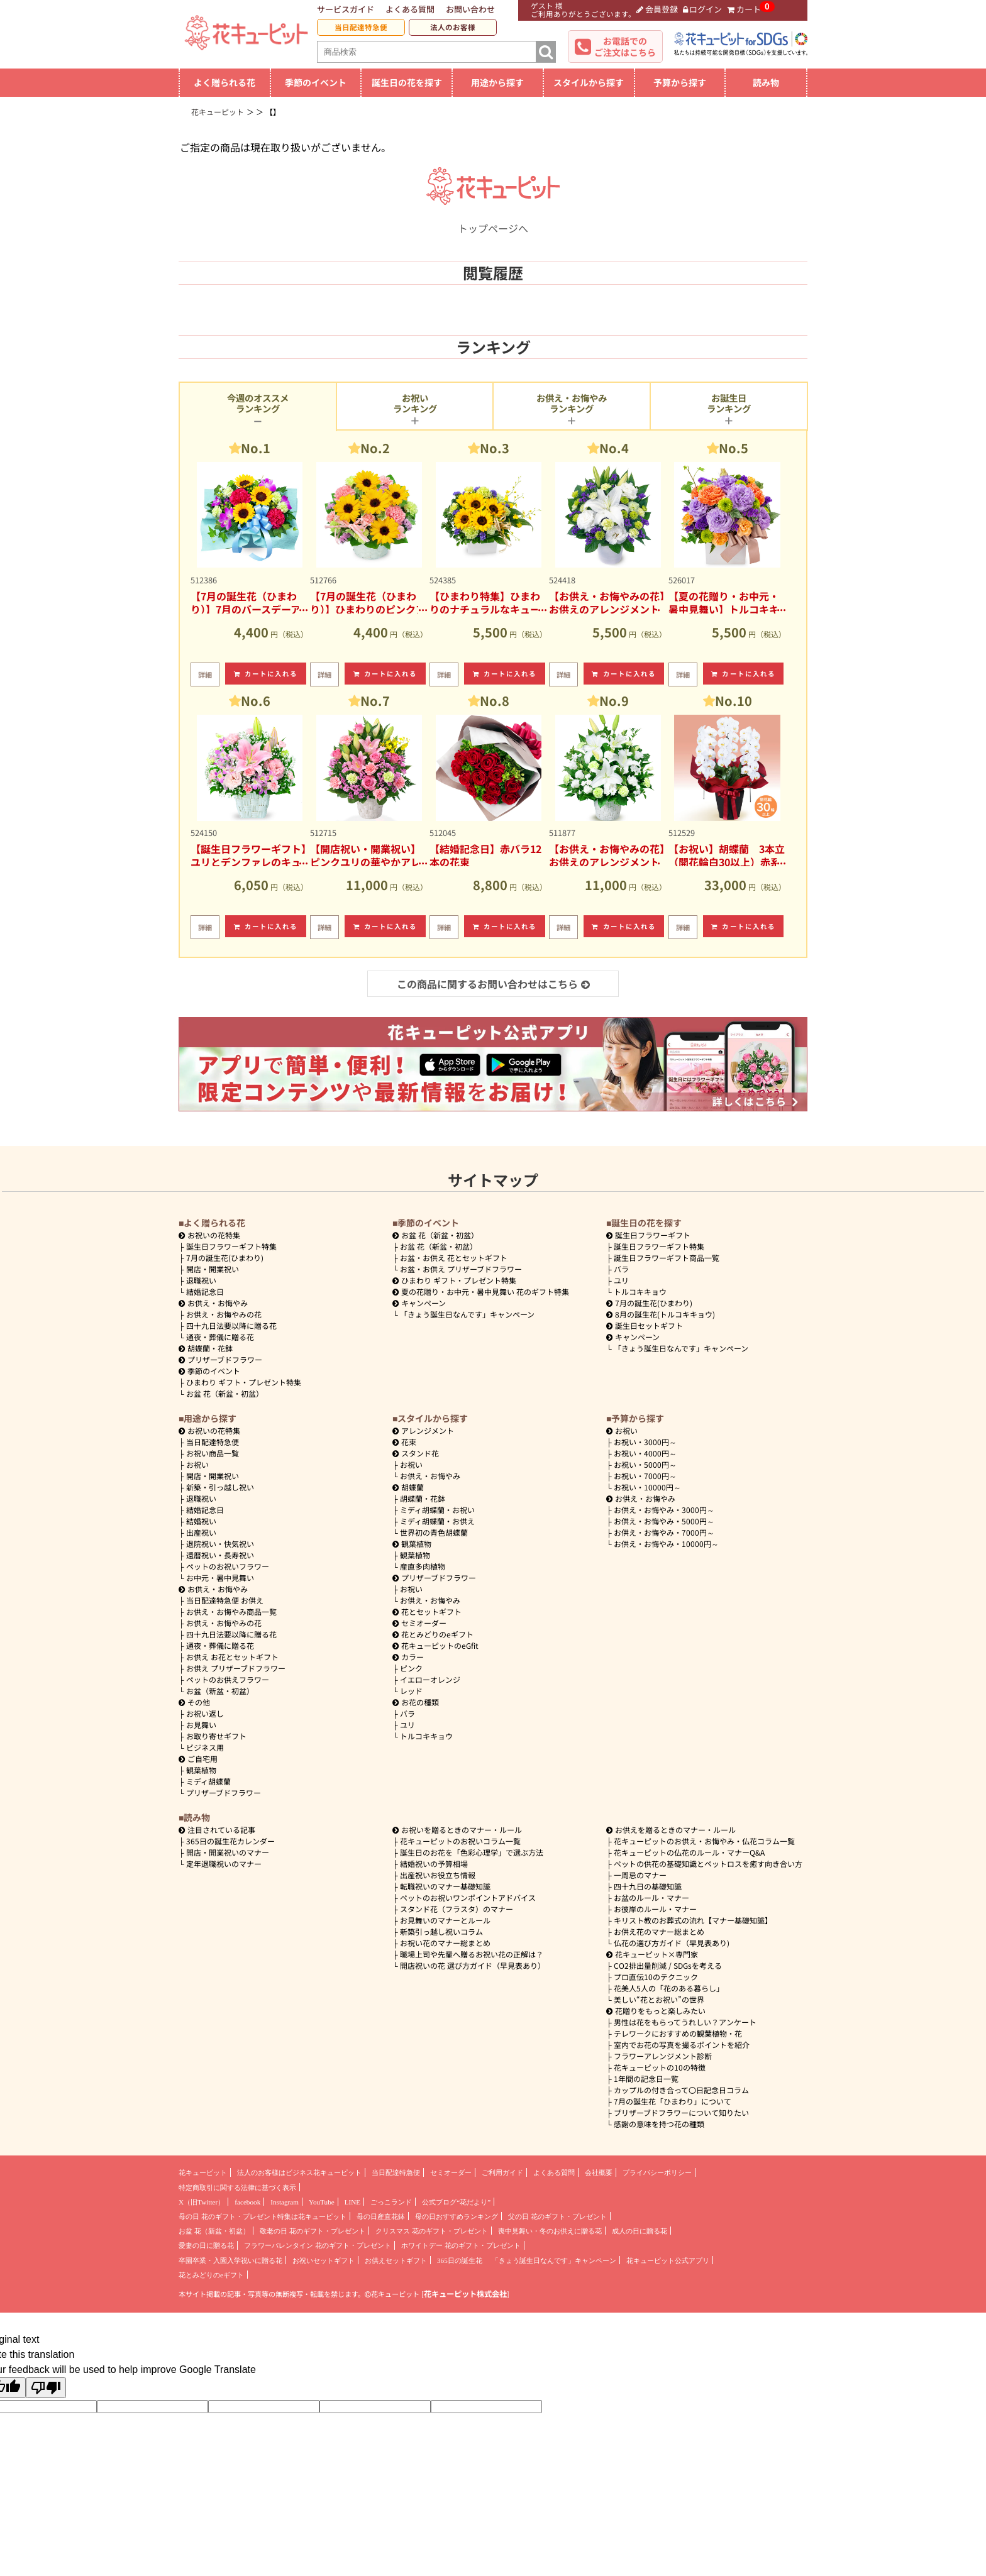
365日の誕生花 (459, 2260)
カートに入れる (266, 673)
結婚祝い (201, 1521)
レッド (411, 1690)
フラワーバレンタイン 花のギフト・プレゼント (317, 2245)
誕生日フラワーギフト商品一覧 (666, 1257)
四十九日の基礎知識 (648, 1886)
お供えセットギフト (396, 2260)
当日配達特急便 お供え (224, 1600)
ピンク (411, 1668)
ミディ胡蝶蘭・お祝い (437, 1509)
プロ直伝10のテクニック (656, 1976)
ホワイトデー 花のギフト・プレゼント (461, 2245)
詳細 (205, 674)
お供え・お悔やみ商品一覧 (231, 1611)
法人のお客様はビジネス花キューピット (299, 2172)
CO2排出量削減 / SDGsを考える (668, 1965)
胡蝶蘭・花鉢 (206, 1348)
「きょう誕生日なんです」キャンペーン (467, 1314)
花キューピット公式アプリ (667, 2260)
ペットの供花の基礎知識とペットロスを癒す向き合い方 (708, 1863)
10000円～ (647, 1487)
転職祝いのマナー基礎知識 (445, 1886)
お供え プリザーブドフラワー (235, 1668)
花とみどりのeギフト (433, 1634)
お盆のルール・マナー (651, 1897)
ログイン (703, 9)
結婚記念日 (205, 1291)
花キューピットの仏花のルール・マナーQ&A (689, 1852)
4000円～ (645, 1453)
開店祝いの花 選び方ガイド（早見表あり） (472, 1965)
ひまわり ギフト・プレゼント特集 (243, 1382)
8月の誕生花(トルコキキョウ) (660, 1314)
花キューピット (203, 2172)
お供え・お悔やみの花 (224, 1314)
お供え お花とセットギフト (232, 1656)
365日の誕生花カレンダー (230, 1841)
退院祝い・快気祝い (220, 1543)
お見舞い (201, 1724)
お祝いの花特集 (213, 1235)
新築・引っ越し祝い (220, 1487)
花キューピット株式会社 (465, 2293)
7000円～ (645, 1475)
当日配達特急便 (361, 27)
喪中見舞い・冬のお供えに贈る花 (550, 2231)
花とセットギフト (427, 1611)
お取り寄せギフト (216, 1736)
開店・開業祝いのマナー (227, 1852)
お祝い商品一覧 (212, 1453)
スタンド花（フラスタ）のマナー (456, 1908)
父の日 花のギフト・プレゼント (557, 2216)
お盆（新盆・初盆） (220, 1690)
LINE (352, 2202)
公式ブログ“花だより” (456, 2202)
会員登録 (657, 9)
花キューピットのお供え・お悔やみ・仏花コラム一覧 (704, 1841)
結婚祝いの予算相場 (434, 1863)
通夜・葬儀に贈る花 (220, 1336)
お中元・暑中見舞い (220, 1577)
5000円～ (645, 1464)
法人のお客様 (452, 27)
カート (744, 9)
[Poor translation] (46, 2387)
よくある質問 (410, 9)
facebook (247, 2202)
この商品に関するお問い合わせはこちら (493, 983)
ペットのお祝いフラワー (227, 1566)
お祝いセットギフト (323, 2260)
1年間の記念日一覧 (646, 2078)
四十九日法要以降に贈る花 (231, 1325)
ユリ (621, 1280)
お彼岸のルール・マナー (655, 1908)
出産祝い (201, 1532)
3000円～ (645, 1441)
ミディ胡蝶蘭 (208, 1781)
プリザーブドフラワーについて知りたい (681, 2112)
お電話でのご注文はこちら (625, 46)
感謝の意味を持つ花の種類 (659, 2123)
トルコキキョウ (640, 1291)
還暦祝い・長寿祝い (220, 1554)
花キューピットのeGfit (435, 1645)
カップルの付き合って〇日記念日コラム (681, 2089)
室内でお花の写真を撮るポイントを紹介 (682, 2044)
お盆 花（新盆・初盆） (224, 1393)
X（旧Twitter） (201, 2202)
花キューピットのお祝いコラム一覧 (460, 1841)
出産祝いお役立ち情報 (437, 1874)
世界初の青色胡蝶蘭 (434, 1532)
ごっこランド (391, 2202)
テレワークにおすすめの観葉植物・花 (678, 2033)
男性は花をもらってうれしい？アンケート (685, 2022)
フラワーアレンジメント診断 (663, 2055)
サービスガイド (345, 9)
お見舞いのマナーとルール (445, 1920)
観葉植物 (201, 1769)
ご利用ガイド (502, 2172)
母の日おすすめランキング (456, 2216)
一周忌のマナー (640, 1874)
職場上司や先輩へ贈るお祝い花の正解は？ (471, 1954)
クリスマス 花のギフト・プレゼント (431, 2231)
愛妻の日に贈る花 (206, 2245)
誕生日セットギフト (644, 1325)
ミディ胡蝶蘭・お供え (437, 1521)
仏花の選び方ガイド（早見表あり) (671, 1942)
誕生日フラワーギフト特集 (231, 1246)
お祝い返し (205, 1713)
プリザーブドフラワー (220, 1359)
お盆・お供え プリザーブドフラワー (461, 1268)
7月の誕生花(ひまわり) (224, 1257)
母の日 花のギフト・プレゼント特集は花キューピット (262, 2216)
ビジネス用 (205, 1747)
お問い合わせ (470, 9)
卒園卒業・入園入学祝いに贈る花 (230, 2260)
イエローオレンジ (430, 1679)
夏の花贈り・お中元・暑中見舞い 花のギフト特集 (480, 1291)
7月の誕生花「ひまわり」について (672, 2101)
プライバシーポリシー (657, 2172)
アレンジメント (423, 1430)
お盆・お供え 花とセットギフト (453, 1257)
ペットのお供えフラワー (227, 1679)
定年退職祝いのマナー (224, 1863)
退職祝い (201, 1280)
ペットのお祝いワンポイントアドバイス (468, 1897)
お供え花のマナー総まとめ (659, 1931)
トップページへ (493, 221)
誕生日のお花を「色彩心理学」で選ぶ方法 (471, 1852)
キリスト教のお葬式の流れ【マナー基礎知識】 (693, 1920)
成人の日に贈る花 (639, 2231)
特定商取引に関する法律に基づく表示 (237, 2187)
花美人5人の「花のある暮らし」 (669, 1988)
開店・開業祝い (212, 1268)
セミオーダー (419, 1622)
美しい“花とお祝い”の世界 (659, 1999)
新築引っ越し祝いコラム (441, 1931)
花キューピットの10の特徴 (660, 2067)
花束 (404, 1441)
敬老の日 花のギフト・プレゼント (312, 2231)
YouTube (322, 2202)
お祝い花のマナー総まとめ (445, 1942)
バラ (621, 1268)
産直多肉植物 (422, 1566)
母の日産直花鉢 (381, 2216)
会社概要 (598, 2172)
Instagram (284, 2202)
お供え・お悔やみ (217, 1302)
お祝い (197, 1464)
